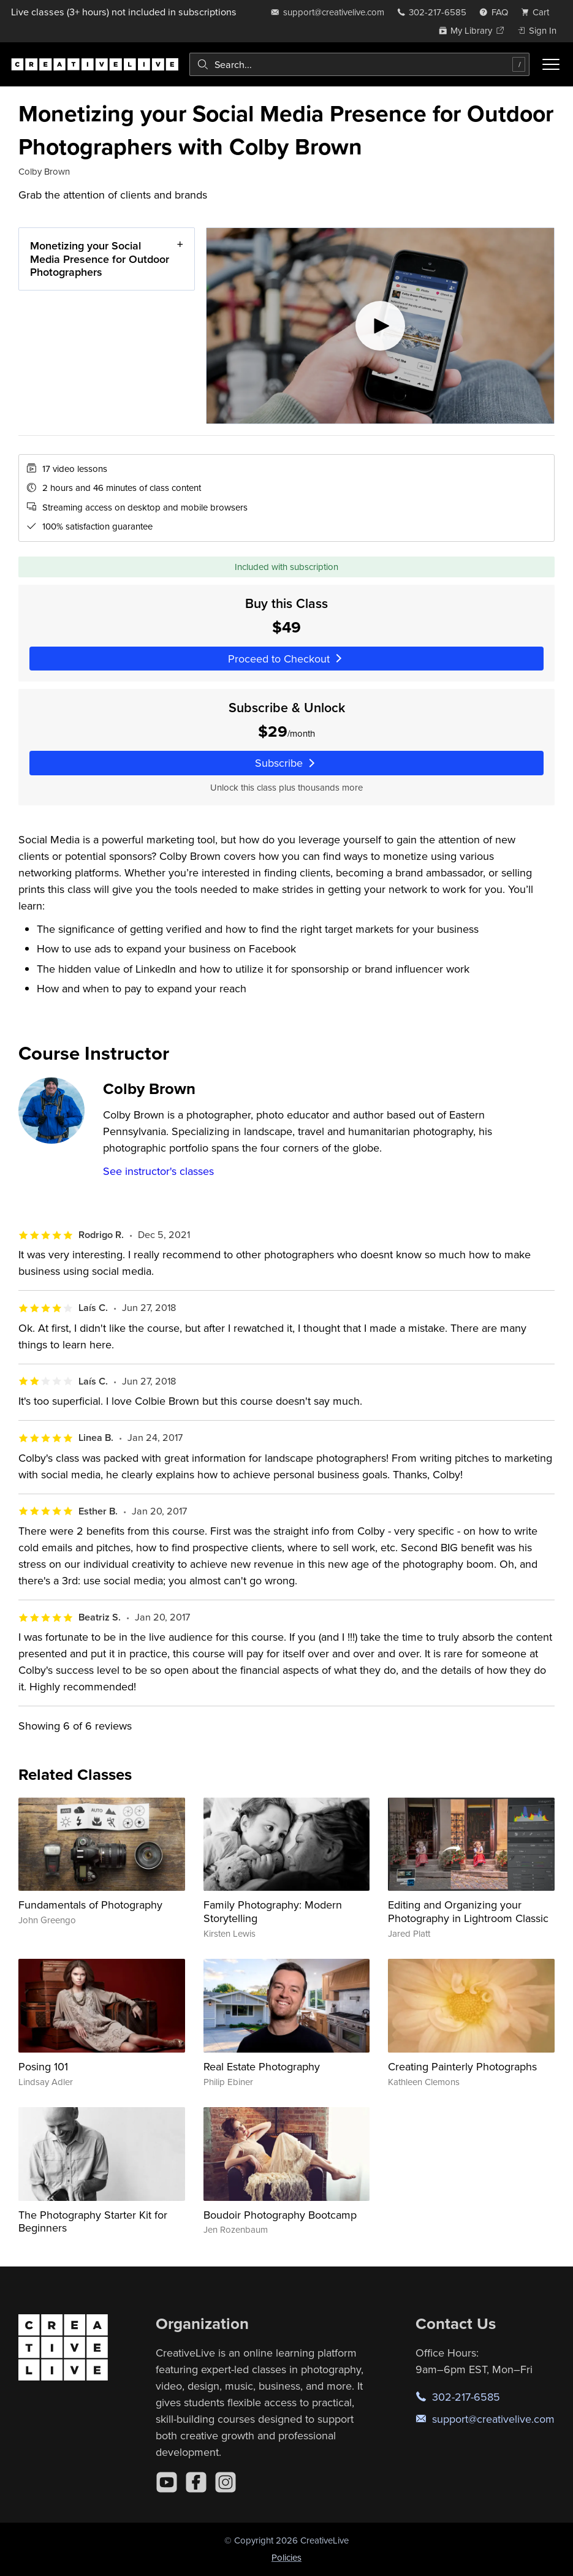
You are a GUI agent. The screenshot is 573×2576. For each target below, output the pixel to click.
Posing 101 (43, 2066)
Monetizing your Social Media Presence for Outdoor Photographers (99, 258)
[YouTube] (167, 2482)
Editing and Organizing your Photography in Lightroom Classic (468, 1911)
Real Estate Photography (261, 2066)
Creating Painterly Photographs (462, 2066)
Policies (286, 2557)
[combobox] (359, 64)
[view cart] (538, 12)
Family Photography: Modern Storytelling (272, 1911)
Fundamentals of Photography (90, 1904)
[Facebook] (196, 2482)
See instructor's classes (158, 1171)
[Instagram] (225, 2482)
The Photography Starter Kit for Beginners (92, 2221)
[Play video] (380, 326)
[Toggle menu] (551, 64)
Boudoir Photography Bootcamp (280, 2214)
